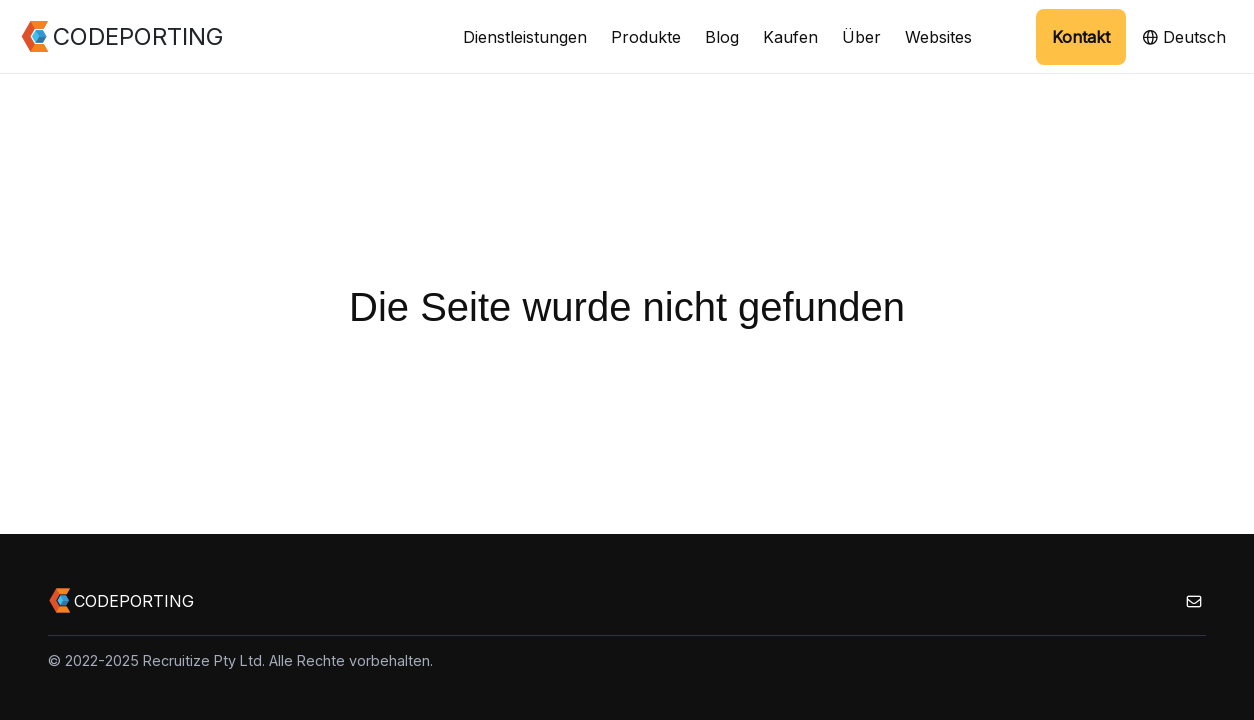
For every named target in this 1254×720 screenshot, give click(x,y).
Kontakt (1081, 37)
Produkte (646, 37)
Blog (722, 37)
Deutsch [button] (1184, 37)
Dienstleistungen (525, 37)
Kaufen (790, 37)
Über (861, 37)
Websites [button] (938, 37)
